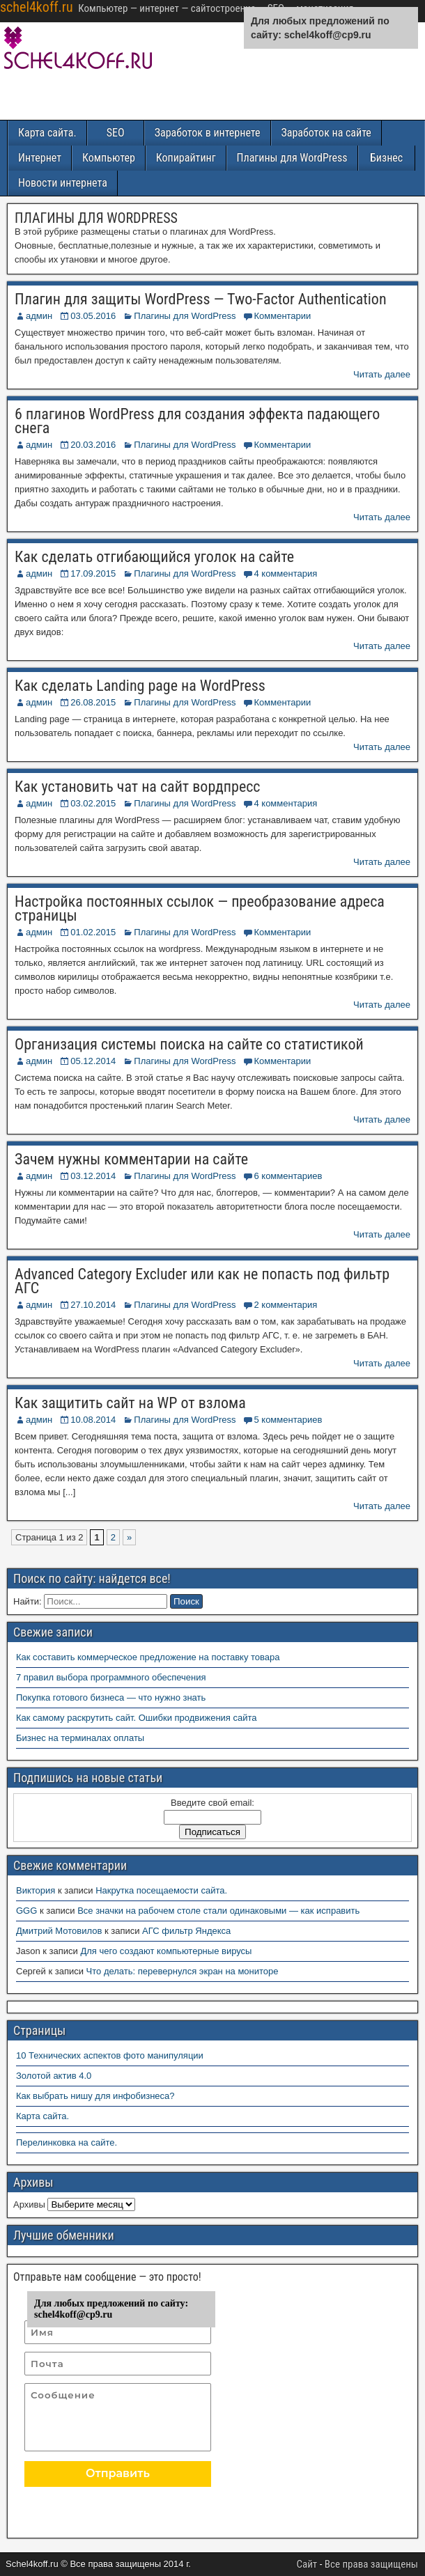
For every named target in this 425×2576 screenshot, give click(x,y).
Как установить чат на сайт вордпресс (138, 786)
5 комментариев (288, 1419)
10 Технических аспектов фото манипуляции (109, 2055)
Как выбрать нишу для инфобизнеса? (95, 2096)
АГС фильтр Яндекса (186, 1931)
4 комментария (285, 573)
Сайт (307, 2564)
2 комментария (285, 1304)
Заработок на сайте (326, 132)
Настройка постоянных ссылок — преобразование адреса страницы (200, 908)
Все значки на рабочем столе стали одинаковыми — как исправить (218, 1910)
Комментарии (282, 316)
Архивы (29, 2204)
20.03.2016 (93, 444)
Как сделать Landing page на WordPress (140, 685)
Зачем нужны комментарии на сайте (131, 1159)
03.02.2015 (93, 803)
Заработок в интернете (208, 132)
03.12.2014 (93, 1176)
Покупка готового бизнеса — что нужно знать (111, 1697)
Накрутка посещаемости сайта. (161, 1890)
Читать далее (381, 374)
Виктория (35, 1890)
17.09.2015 (93, 573)
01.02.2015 (93, 932)
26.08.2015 (93, 702)
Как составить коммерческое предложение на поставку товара (148, 1657)
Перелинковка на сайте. (66, 2142)
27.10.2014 (93, 1304)
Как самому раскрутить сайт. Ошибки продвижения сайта (136, 1717)
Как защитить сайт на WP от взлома (130, 1403)
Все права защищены (371, 2564)
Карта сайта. (47, 132)
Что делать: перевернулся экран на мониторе (182, 1971)
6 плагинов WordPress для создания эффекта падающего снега (197, 421)
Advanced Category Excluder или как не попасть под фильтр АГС (202, 1281)
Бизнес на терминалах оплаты (80, 1738)
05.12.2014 (93, 1061)
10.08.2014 (93, 1419)
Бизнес (386, 157)
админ (39, 316)
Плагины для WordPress (292, 157)
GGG (26, 1910)
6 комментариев (288, 1176)
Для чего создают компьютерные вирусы (166, 1951)
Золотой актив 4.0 (53, 2075)
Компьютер (108, 157)
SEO (116, 132)
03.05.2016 (93, 316)
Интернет (39, 157)
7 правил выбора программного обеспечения (111, 1677)
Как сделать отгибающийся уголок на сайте (154, 556)
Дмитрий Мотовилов (59, 1931)
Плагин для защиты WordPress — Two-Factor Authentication (201, 299)
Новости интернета (62, 182)
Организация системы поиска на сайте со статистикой (189, 1044)
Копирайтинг (186, 157)
